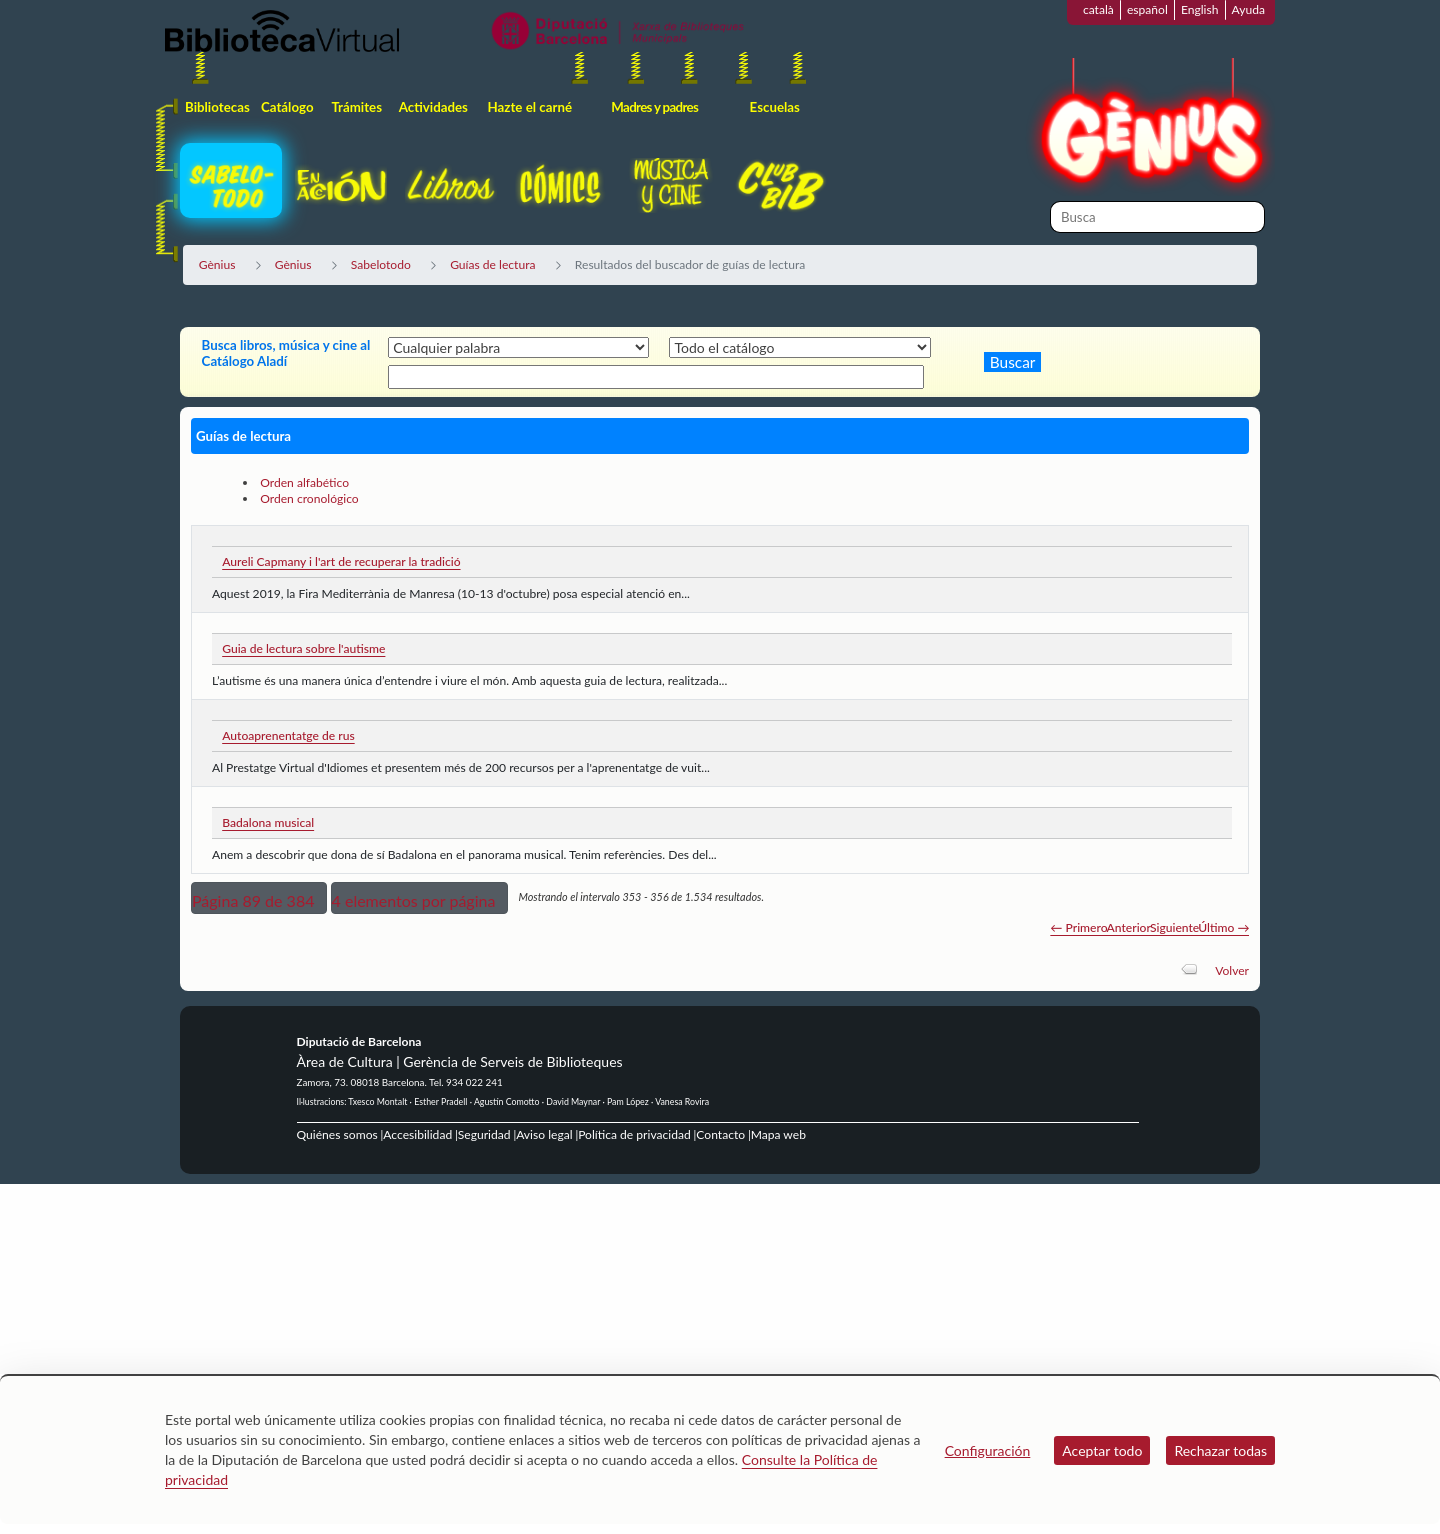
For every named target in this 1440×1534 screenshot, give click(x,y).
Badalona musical (268, 822)
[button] (259, 898)
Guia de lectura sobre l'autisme (303, 648)
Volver (1232, 970)
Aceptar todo (1102, 1450)
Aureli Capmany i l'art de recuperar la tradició (341, 561)
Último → (1223, 927)
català (1098, 9)
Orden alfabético (304, 482)
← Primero (1078, 927)
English (1200, 9)
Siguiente (1174, 927)
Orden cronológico (309, 498)
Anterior (1129, 927)
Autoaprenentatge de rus (288, 735)
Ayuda (1248, 9)
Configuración (988, 1450)
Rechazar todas (1220, 1450)
